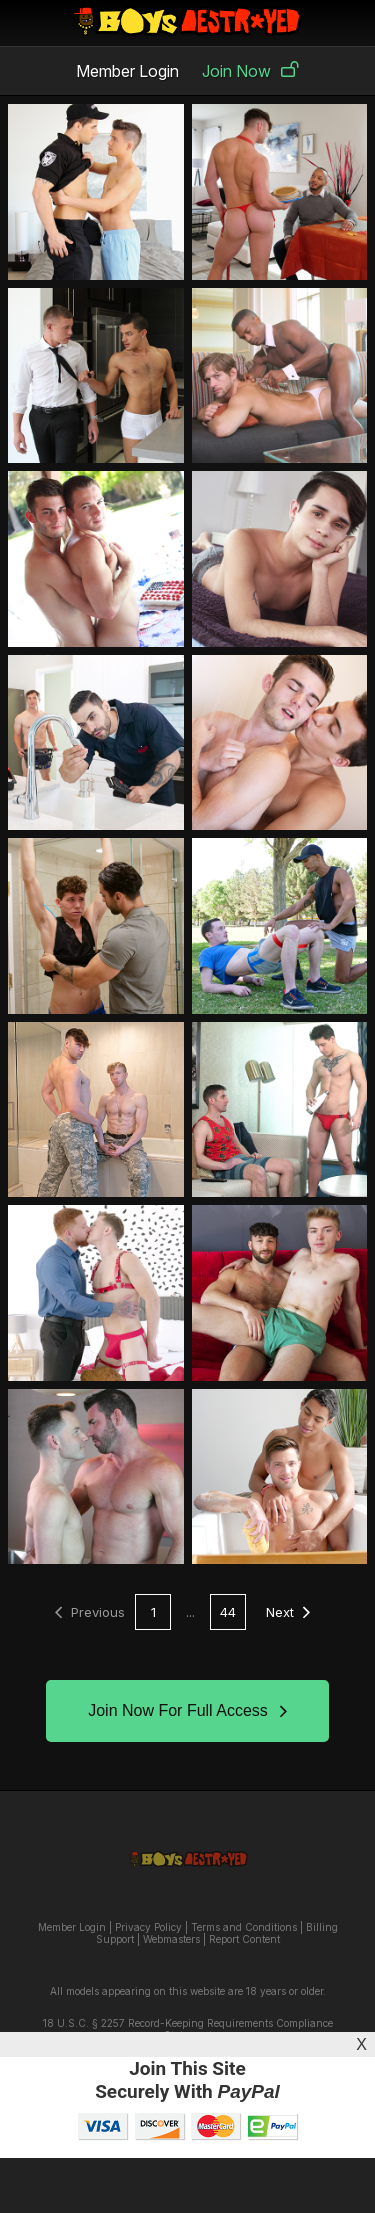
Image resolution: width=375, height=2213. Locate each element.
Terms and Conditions (244, 1927)
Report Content (244, 1939)
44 (228, 1612)
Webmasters (171, 1939)
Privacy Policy (148, 1927)
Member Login (127, 71)
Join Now (250, 71)
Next (288, 1612)
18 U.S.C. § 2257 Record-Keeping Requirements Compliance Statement (188, 2029)
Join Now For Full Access (187, 1710)
